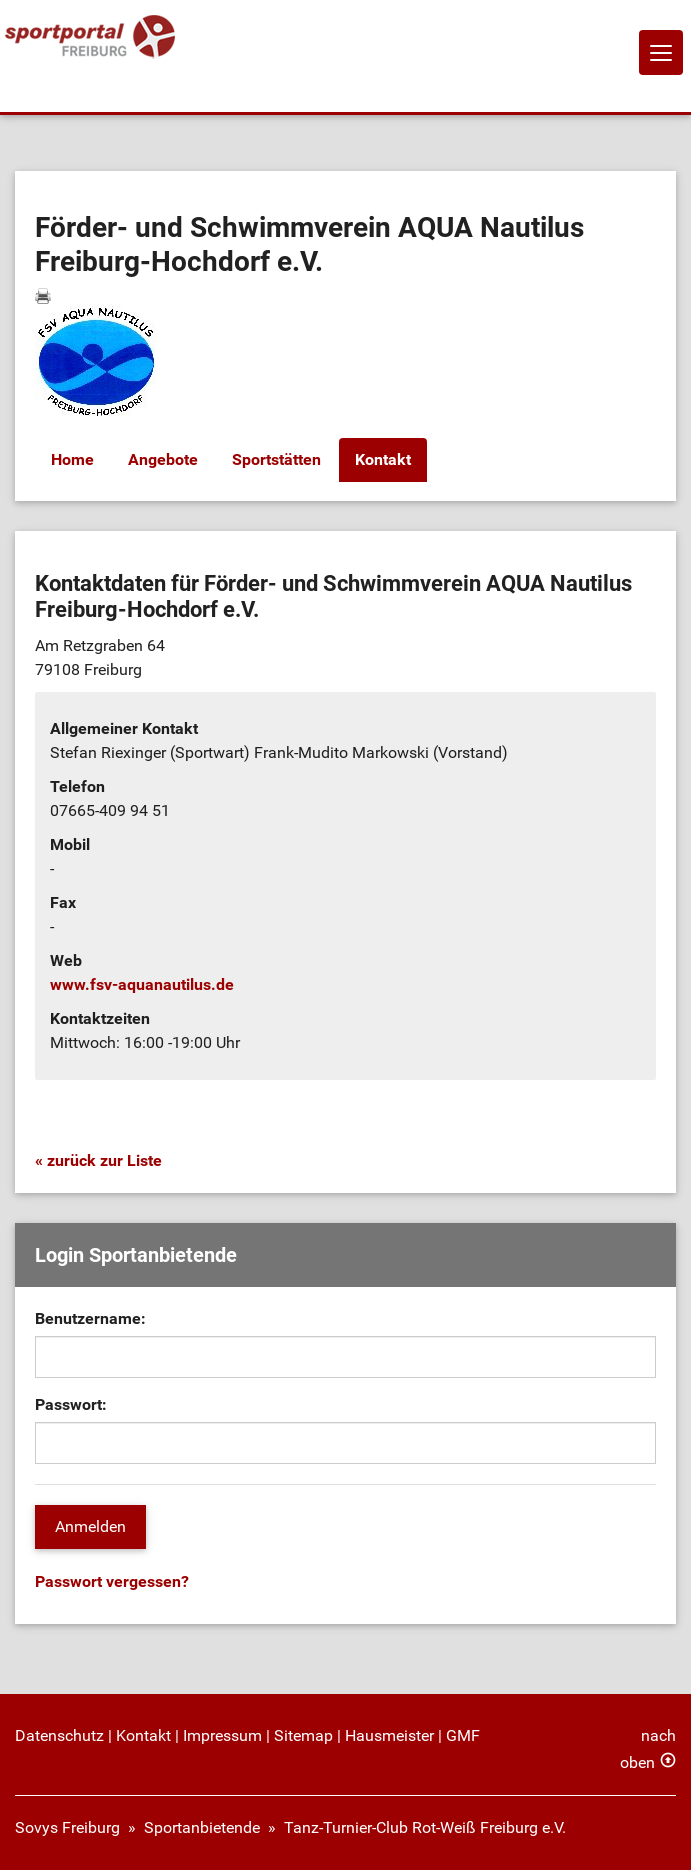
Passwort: (71, 1404)
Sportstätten (276, 459)
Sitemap (303, 1735)
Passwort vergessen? (112, 1581)
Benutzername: (90, 1318)
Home (72, 459)
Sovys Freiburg (67, 1827)
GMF (463, 1735)
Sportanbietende (202, 1827)
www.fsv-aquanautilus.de (142, 984)
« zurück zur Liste (98, 1160)
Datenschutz (59, 1735)
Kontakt (383, 459)
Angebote (163, 459)
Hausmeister (389, 1735)
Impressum (222, 1735)
